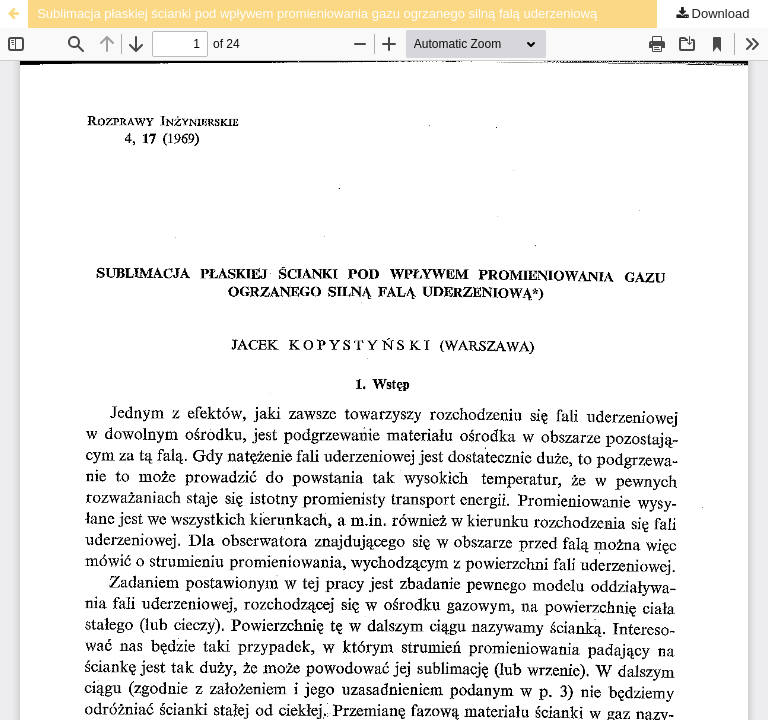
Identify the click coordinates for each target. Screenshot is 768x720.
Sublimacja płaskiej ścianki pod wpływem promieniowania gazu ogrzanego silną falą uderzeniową (317, 13)
